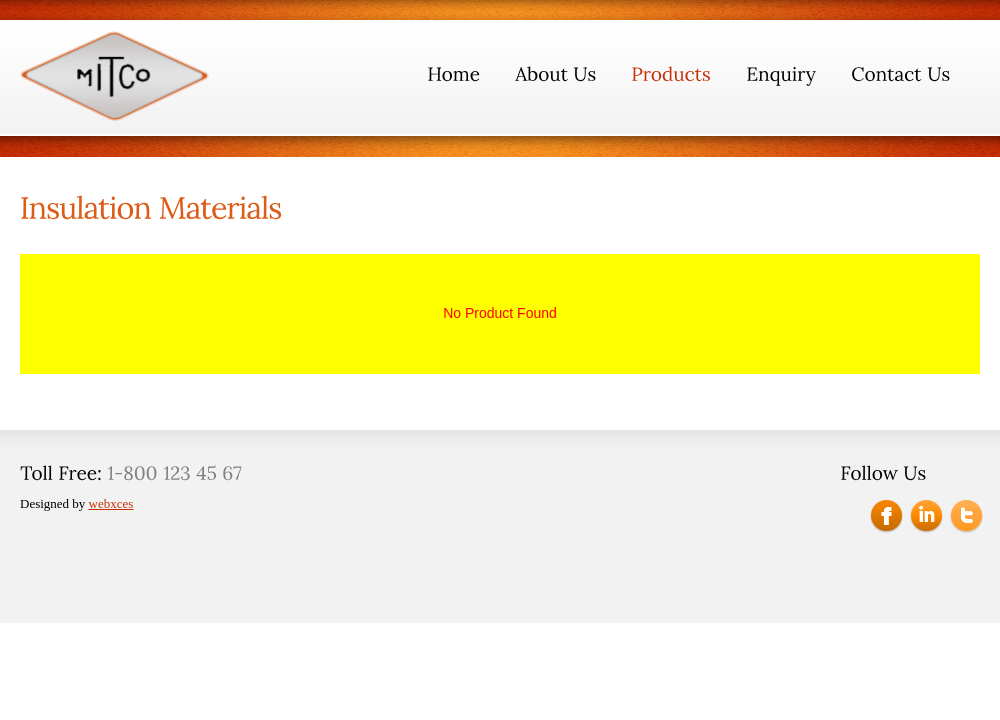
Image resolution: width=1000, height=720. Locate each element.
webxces (111, 503)
